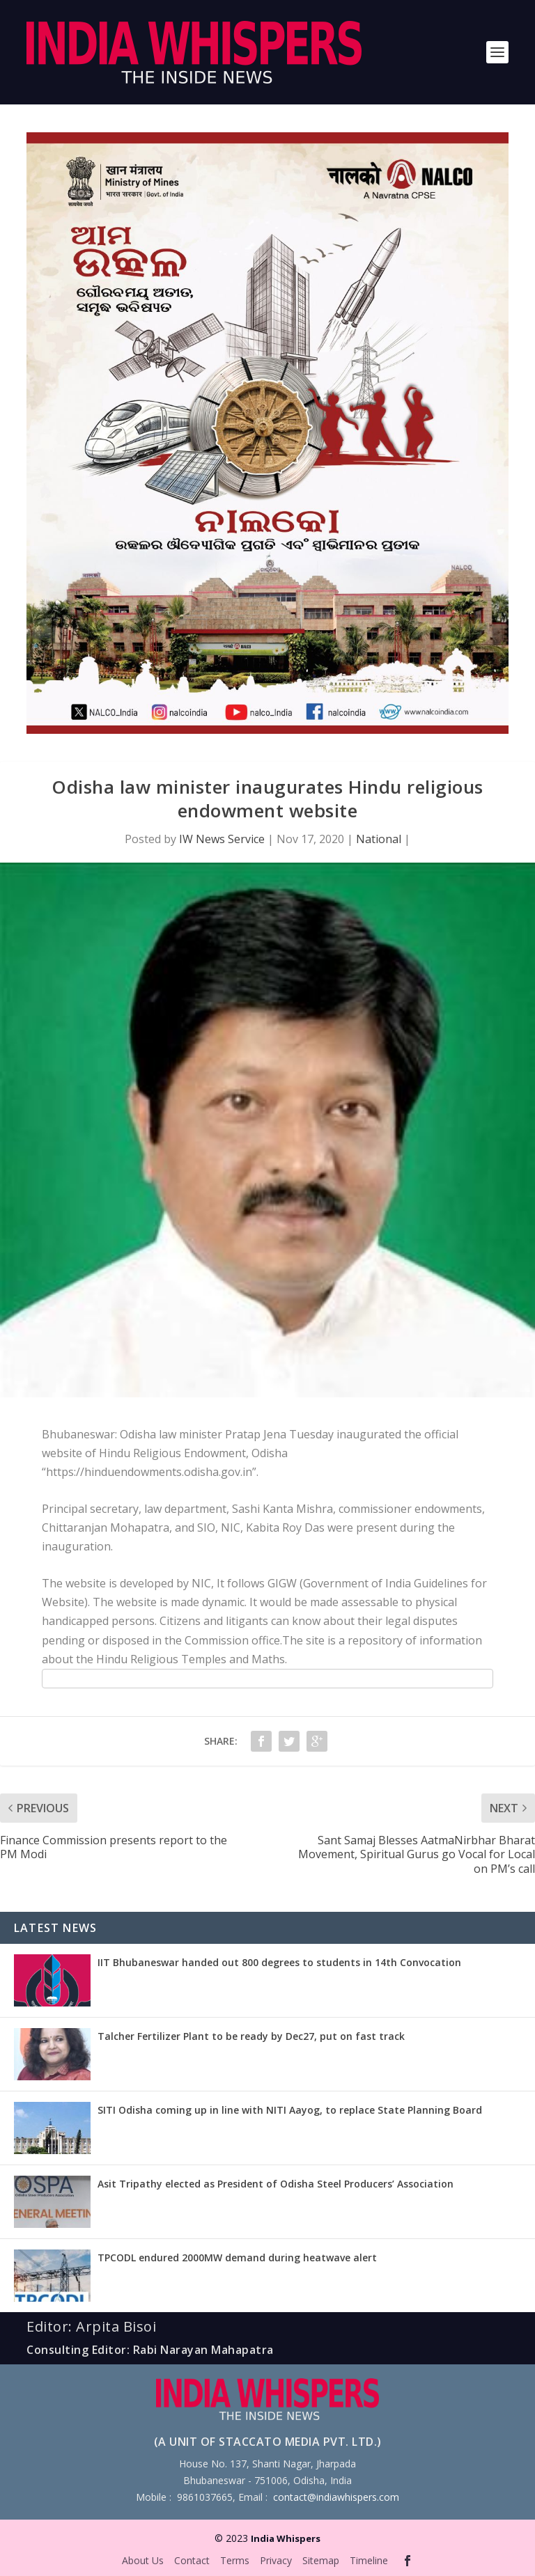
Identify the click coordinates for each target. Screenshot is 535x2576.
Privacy (276, 2560)
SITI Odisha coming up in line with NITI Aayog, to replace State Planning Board (290, 2109)
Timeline (369, 2560)
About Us (143, 2560)
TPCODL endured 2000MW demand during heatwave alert (237, 2257)
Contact (192, 2560)
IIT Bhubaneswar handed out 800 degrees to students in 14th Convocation (279, 1962)
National (378, 839)
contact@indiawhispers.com (336, 2497)
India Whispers (285, 2538)
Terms (234, 2560)
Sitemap (320, 2560)
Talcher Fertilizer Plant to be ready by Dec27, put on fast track (251, 2036)
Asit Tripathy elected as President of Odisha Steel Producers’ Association (275, 2183)
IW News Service (222, 839)
